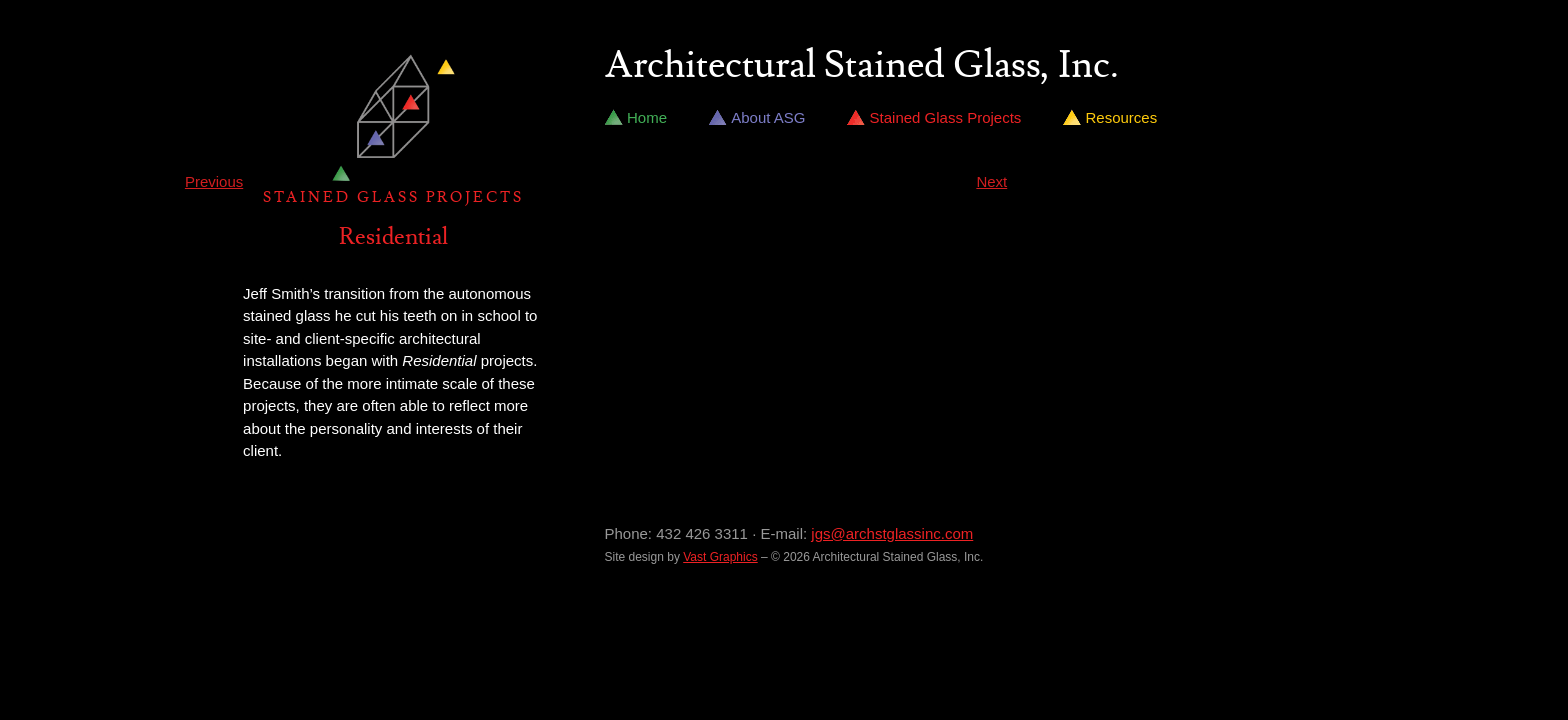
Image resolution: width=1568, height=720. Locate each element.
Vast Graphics (720, 557)
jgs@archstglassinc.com (892, 533)
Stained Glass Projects (946, 117)
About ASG (768, 117)
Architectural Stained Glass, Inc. (862, 66)
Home (647, 117)
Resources (1122, 117)
